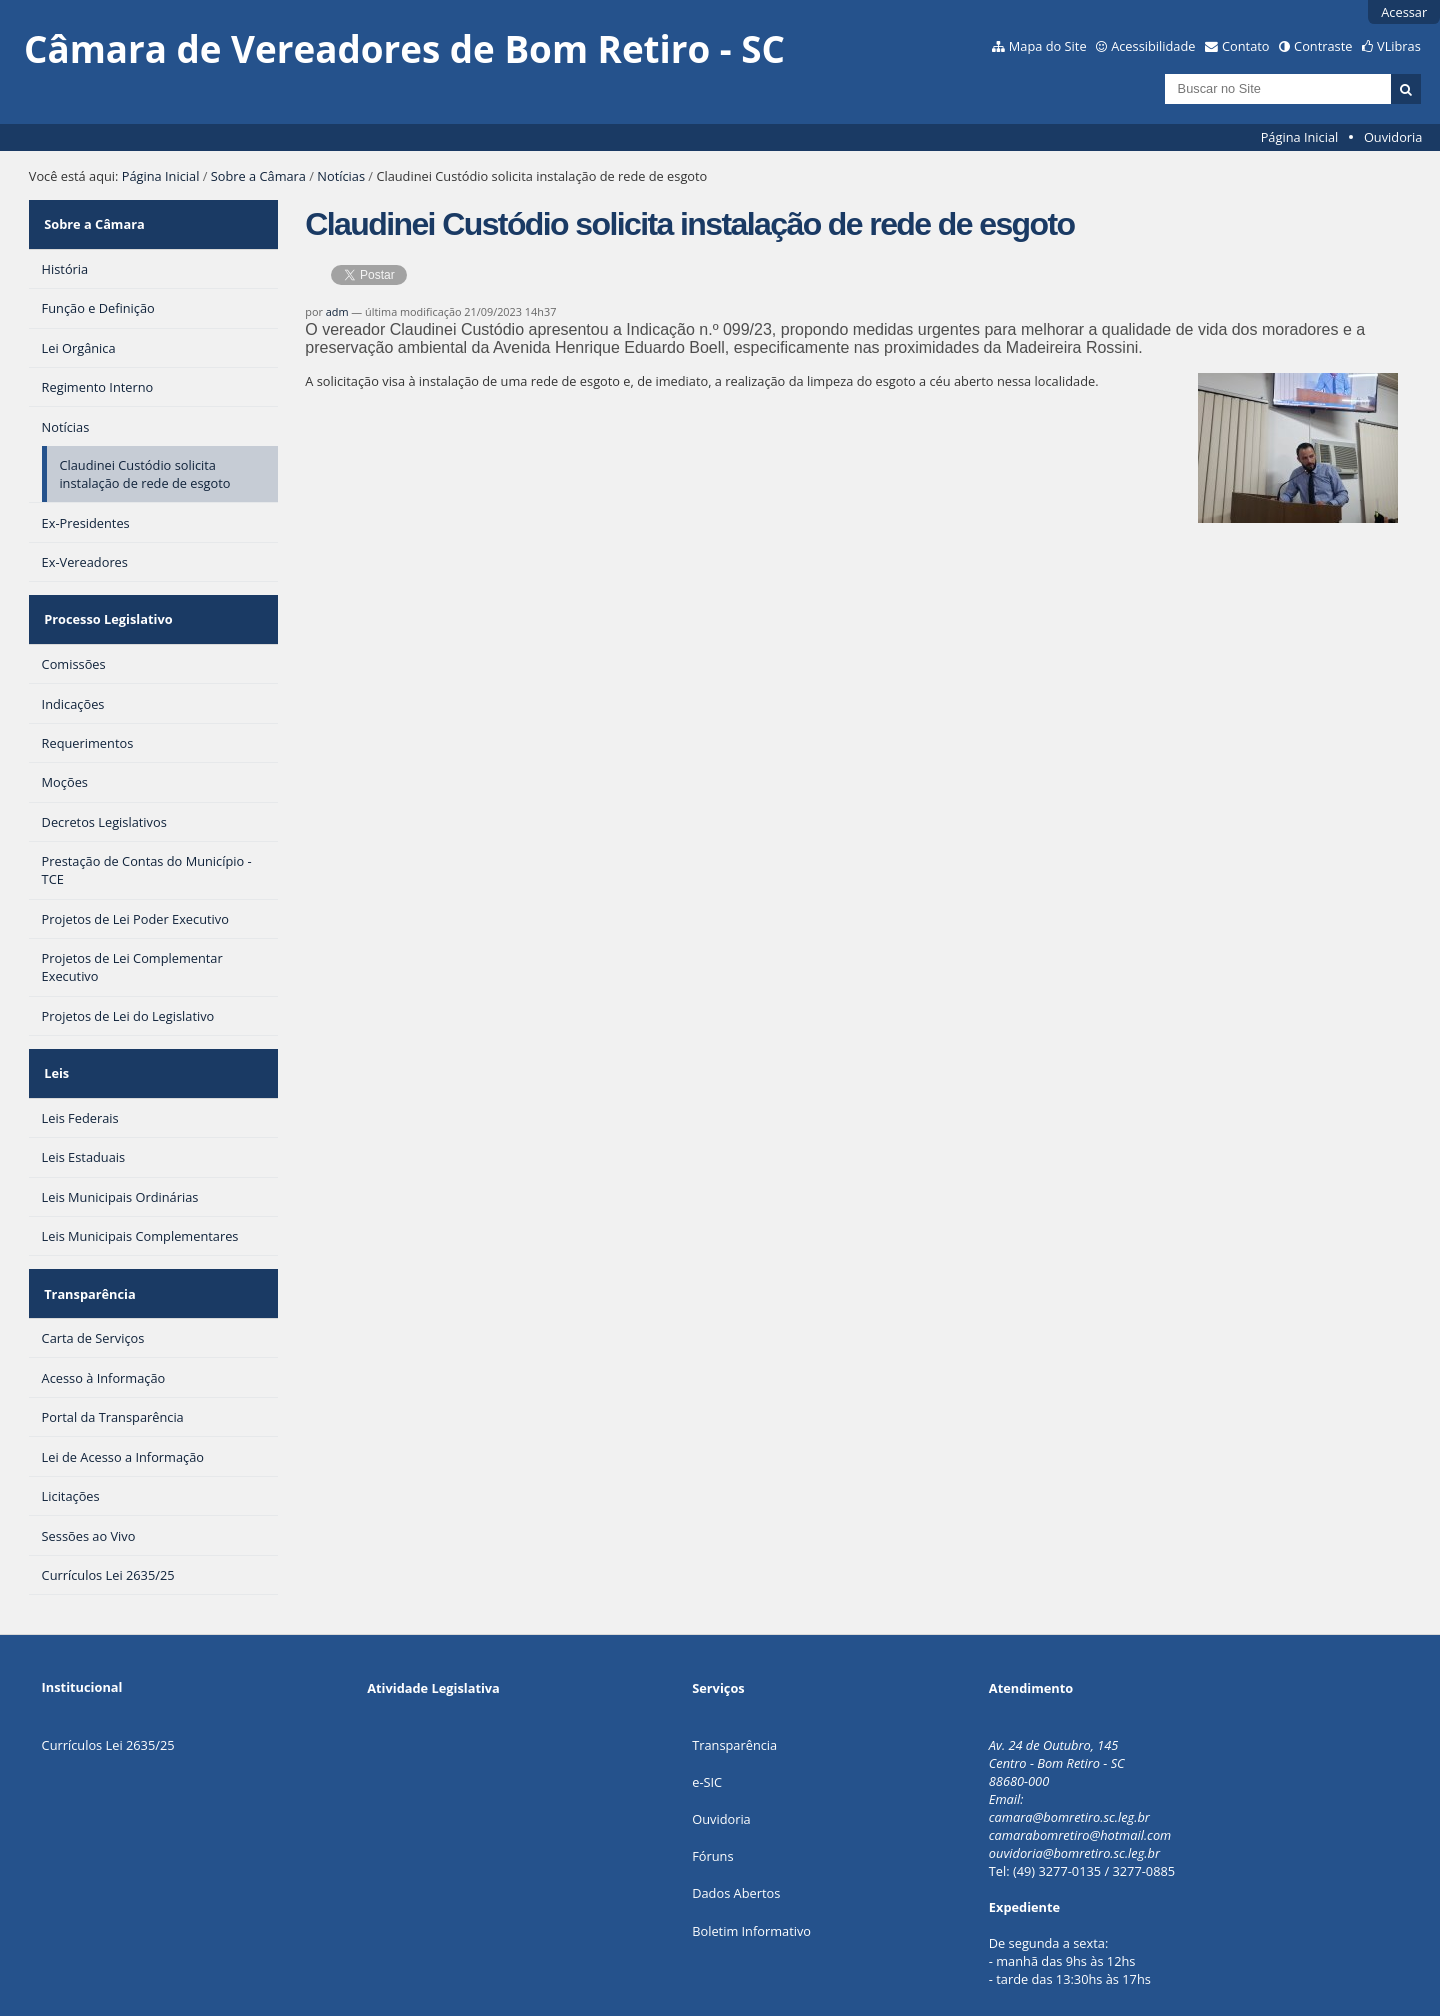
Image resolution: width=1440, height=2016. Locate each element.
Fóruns (712, 1805)
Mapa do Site (1048, 46)
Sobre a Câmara (258, 176)
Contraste (1323, 46)
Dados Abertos (736, 1842)
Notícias (341, 176)
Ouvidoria (1393, 137)
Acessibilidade (1153, 46)
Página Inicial (1300, 137)
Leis (54, 1041)
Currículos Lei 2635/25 (108, 1693)
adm (337, 311)
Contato (1246, 46)
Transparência (88, 1249)
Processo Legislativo (106, 600)
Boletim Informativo (751, 1879)
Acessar (1404, 12)
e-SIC (707, 1731)
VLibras (1399, 46)
